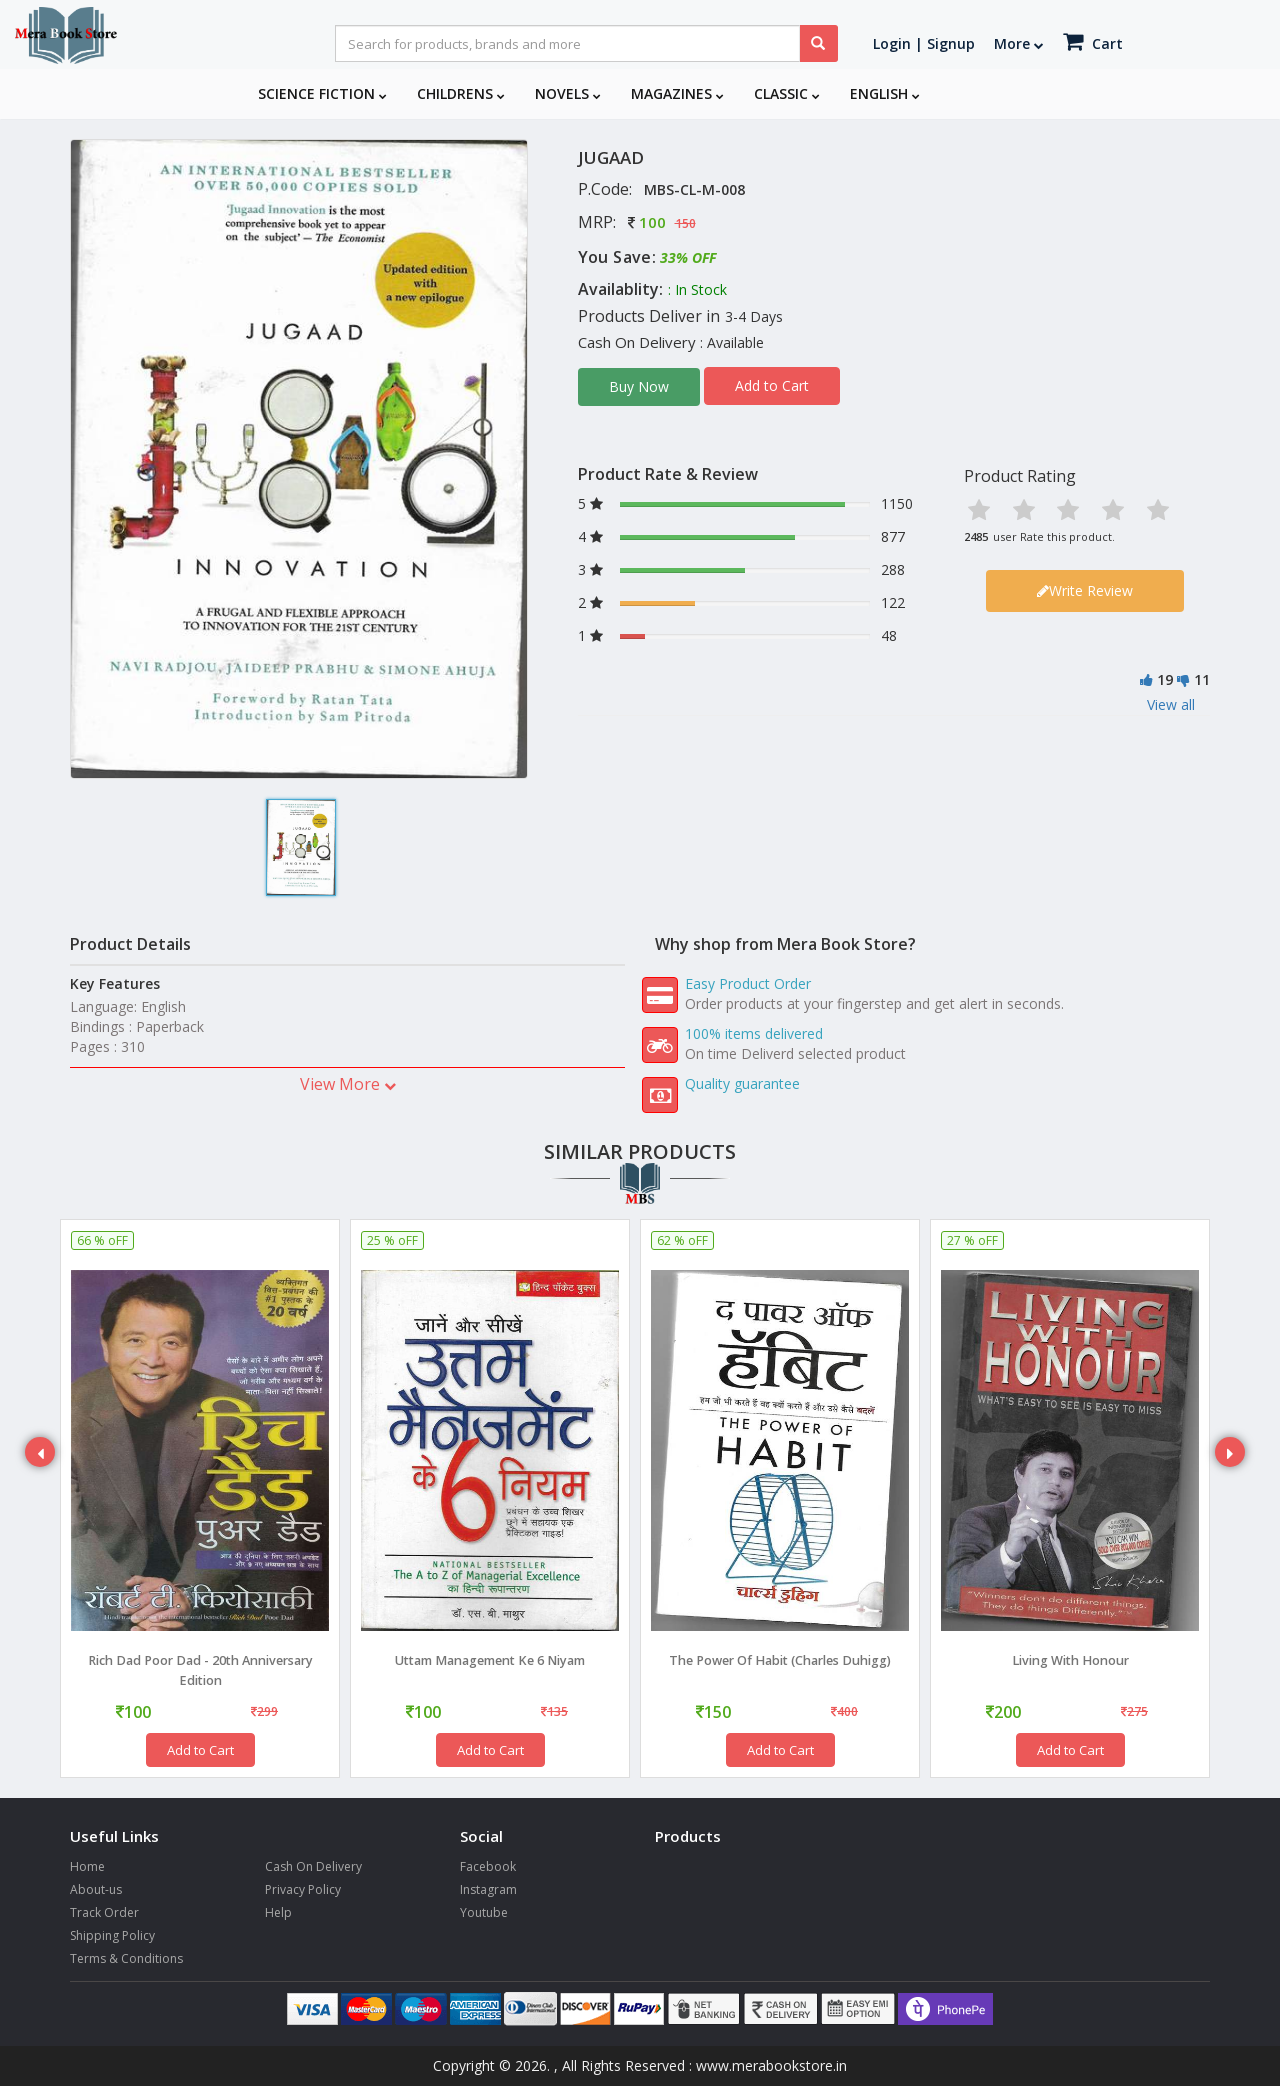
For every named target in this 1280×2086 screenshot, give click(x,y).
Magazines (677, 93)
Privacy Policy (303, 1889)
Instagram (488, 1889)
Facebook (488, 1866)
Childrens (461, 93)
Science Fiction (322, 93)
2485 (976, 536)
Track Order (104, 1912)
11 (1202, 679)
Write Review (1085, 590)
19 (1165, 679)
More (1019, 43)
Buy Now (639, 386)
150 (685, 223)
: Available (732, 342)
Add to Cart (772, 385)
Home (87, 1866)
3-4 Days (754, 316)
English (885, 93)
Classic (787, 93)
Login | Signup (924, 43)
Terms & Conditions (126, 1958)
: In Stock (697, 289)
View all (1171, 704)
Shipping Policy (112, 1935)
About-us (96, 1889)
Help (278, 1912)
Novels (568, 93)
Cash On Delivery (313, 1866)
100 (652, 222)
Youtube (484, 1912)
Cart (1093, 41)
